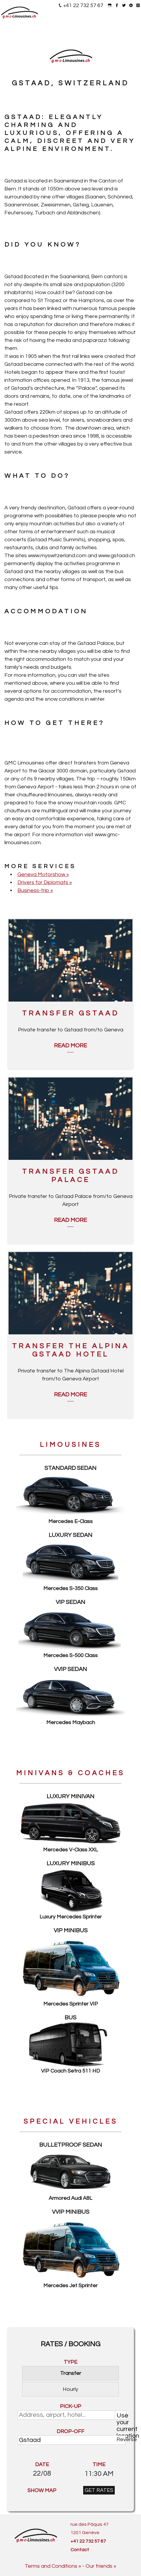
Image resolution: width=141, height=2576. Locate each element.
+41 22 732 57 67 (83, 5)
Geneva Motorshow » (43, 874)
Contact (79, 2549)
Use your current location (121, 2416)
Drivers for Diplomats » (44, 882)
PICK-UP (70, 2406)
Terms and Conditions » (53, 2566)
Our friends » (101, 2566)
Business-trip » (35, 890)
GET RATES (99, 2490)
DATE (42, 2464)
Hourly (70, 2389)
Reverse (121, 2439)
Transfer (70, 2373)
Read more (70, 1046)
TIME (99, 2464)
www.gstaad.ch (116, 555)
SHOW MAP (41, 2490)
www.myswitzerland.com (57, 555)
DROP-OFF (70, 2431)
